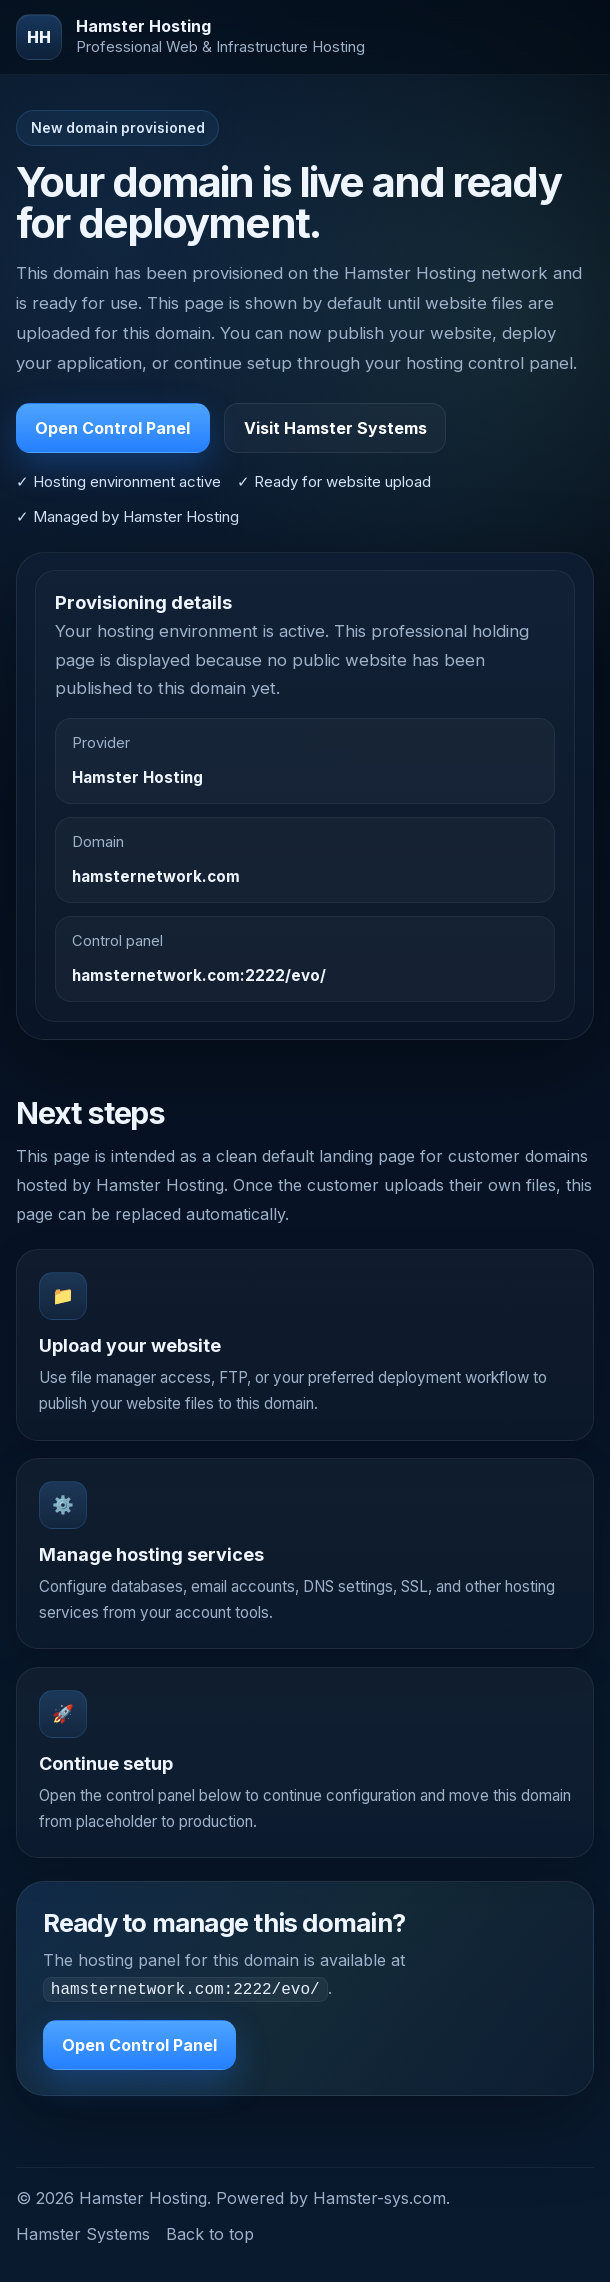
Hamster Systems (83, 2232)
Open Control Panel (112, 428)
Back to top (210, 2232)
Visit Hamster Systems (335, 428)
